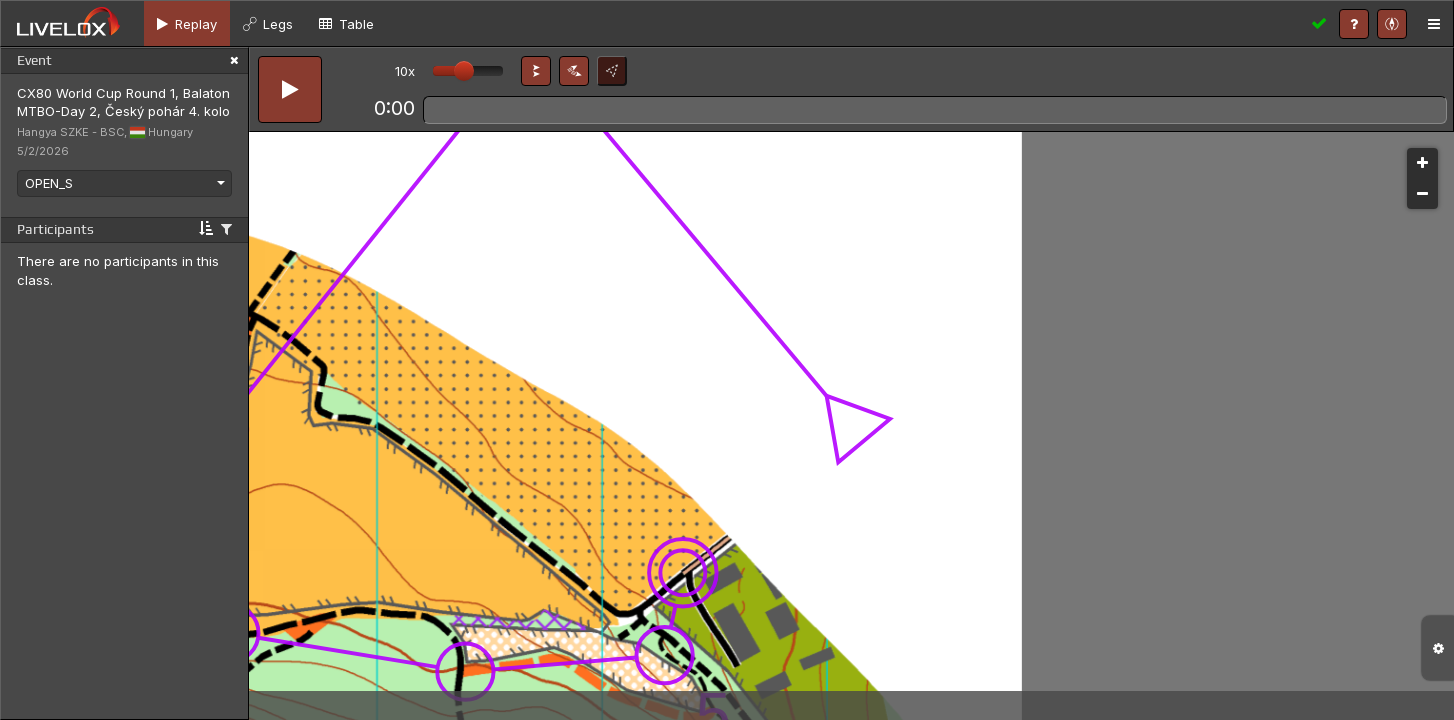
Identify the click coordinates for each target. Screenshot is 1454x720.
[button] (536, 71)
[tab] (187, 23)
